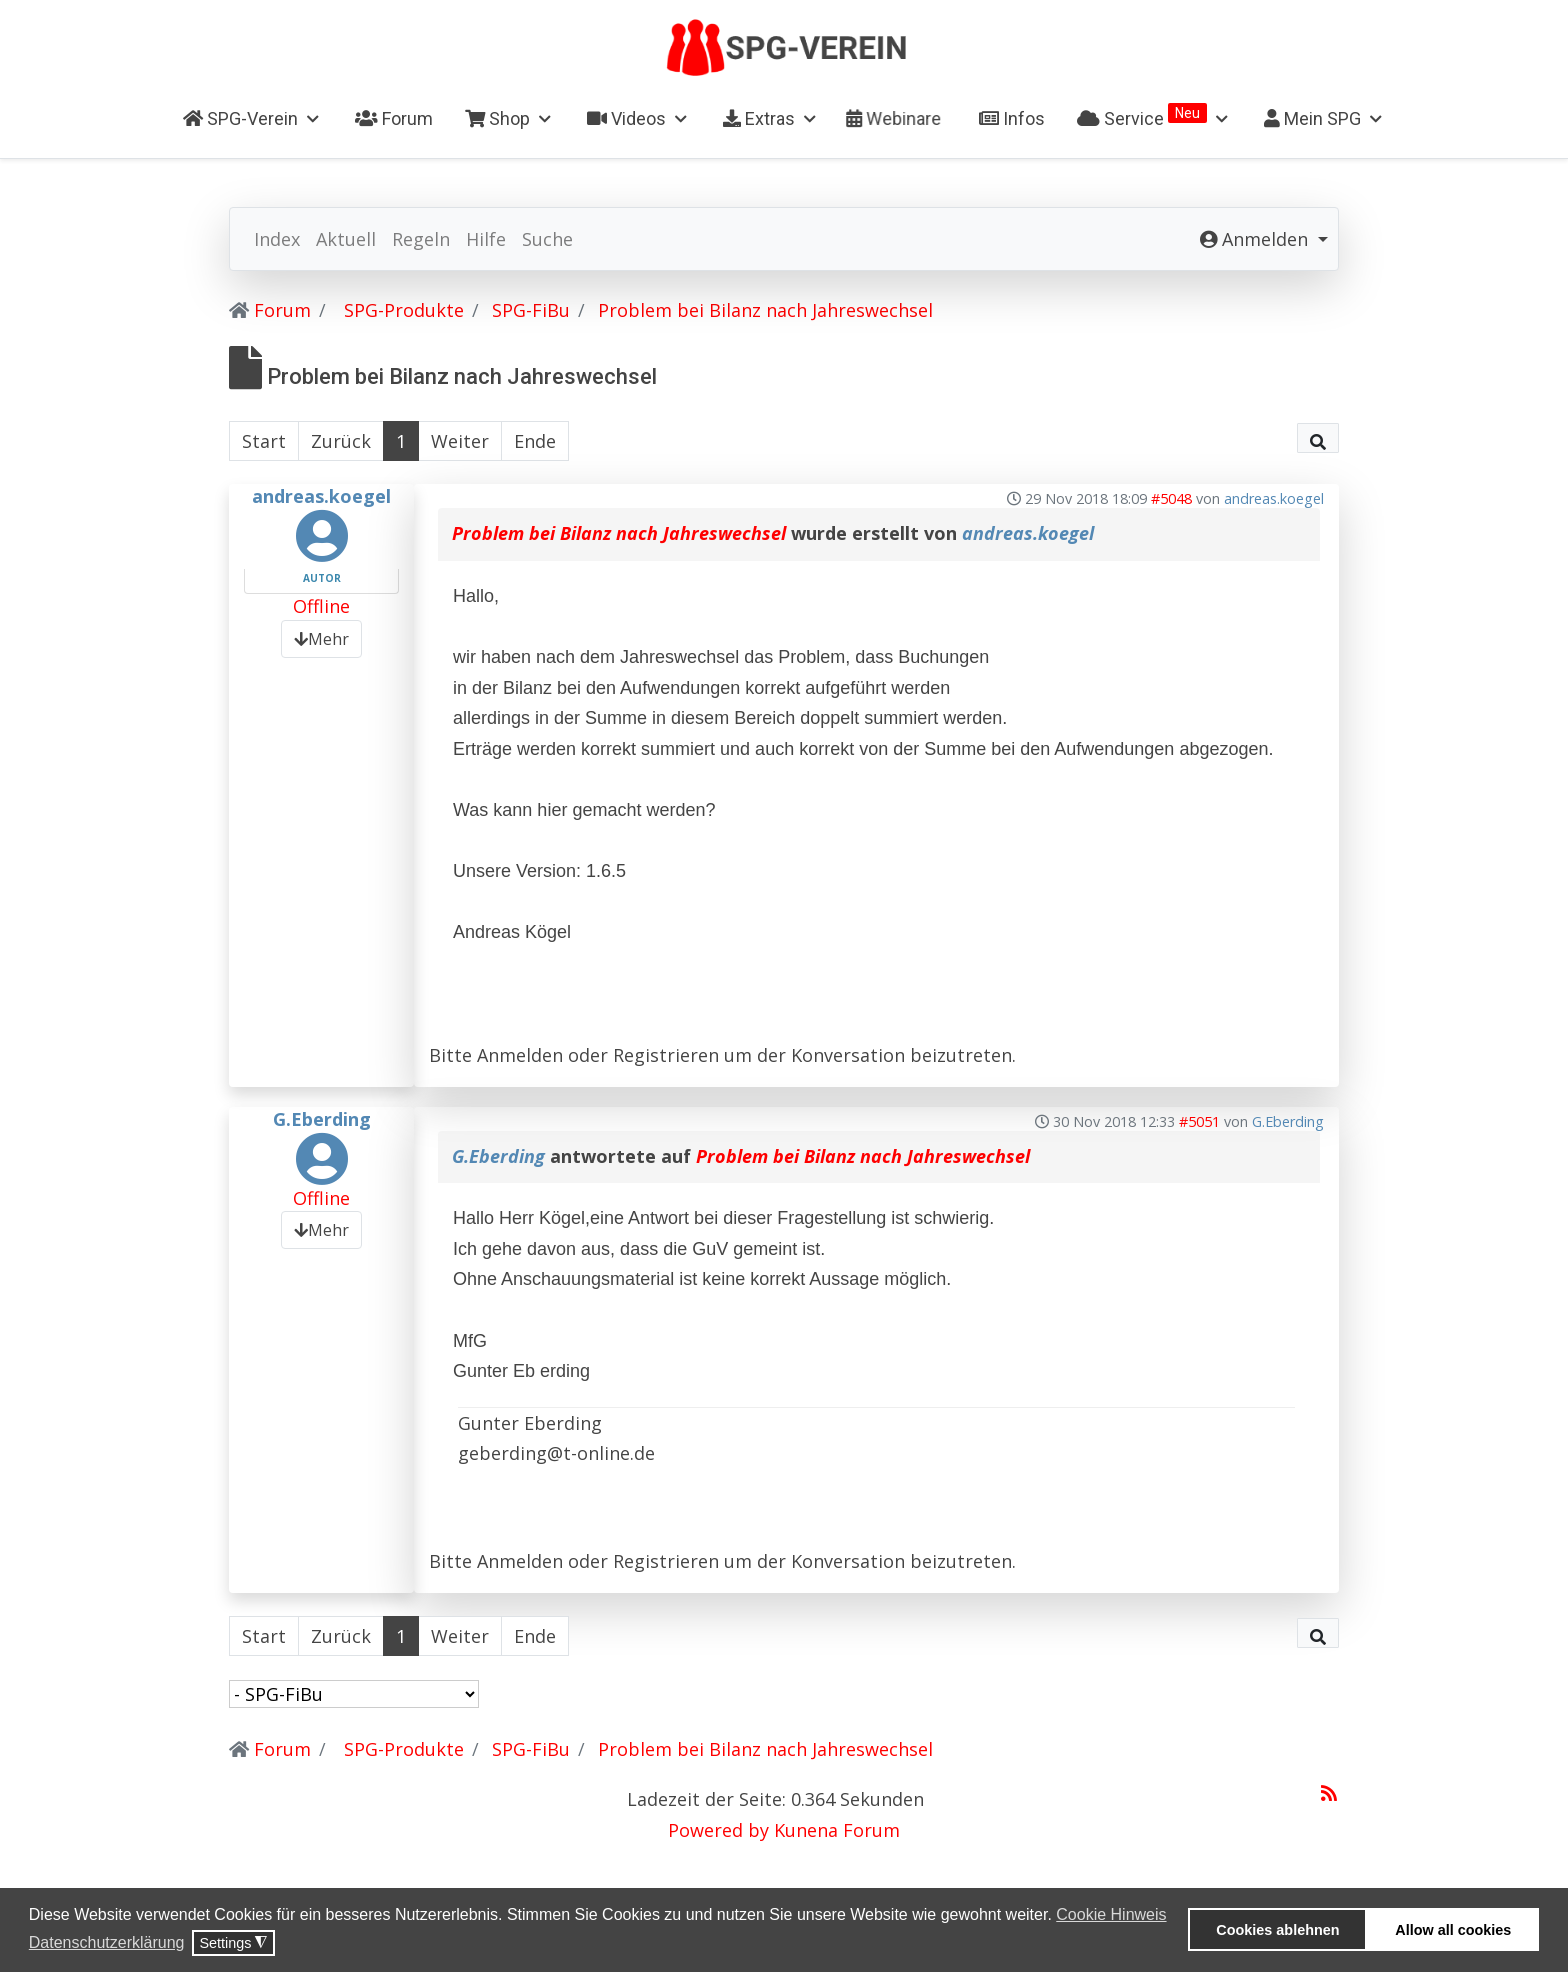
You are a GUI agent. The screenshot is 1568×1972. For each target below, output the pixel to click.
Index (277, 239)
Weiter (460, 441)
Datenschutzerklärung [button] (107, 1942)
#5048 (1171, 498)
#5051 (1199, 1121)
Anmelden (520, 1055)
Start (264, 441)
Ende (535, 441)
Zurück (341, 441)
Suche (547, 239)
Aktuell (346, 239)
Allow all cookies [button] (1453, 1930)
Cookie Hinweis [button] (1111, 1914)
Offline (321, 606)
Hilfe (486, 239)
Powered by (718, 1830)
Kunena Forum (837, 1830)
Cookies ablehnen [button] (1277, 1930)
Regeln (421, 239)
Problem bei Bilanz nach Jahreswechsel (619, 533)
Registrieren (666, 1055)
